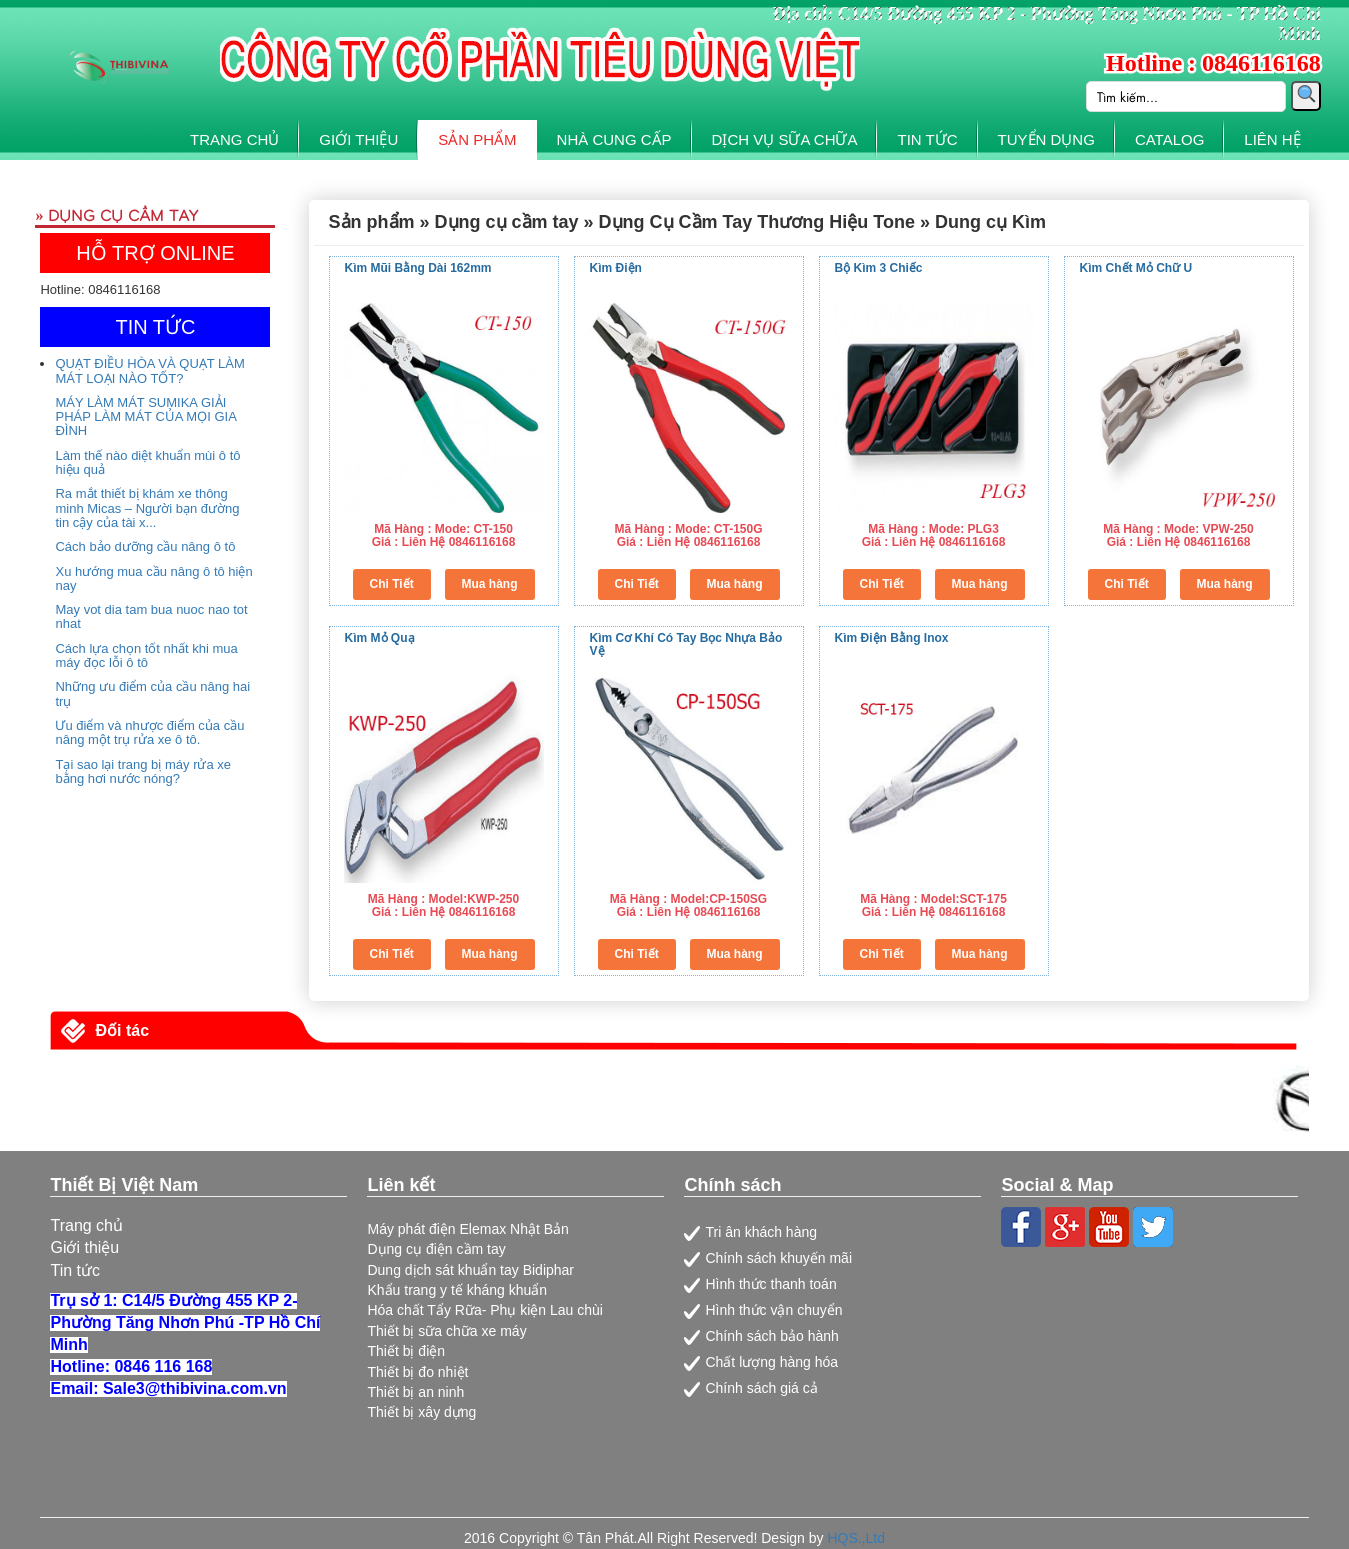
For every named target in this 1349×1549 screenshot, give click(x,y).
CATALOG (1169, 139)
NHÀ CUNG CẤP (614, 139)
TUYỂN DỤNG (1046, 139)
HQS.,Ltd (856, 1538)
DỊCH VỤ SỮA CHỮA (785, 139)
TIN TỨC (927, 139)
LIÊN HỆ (1272, 139)
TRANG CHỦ (234, 139)
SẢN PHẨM (477, 139)
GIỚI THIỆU (358, 139)
